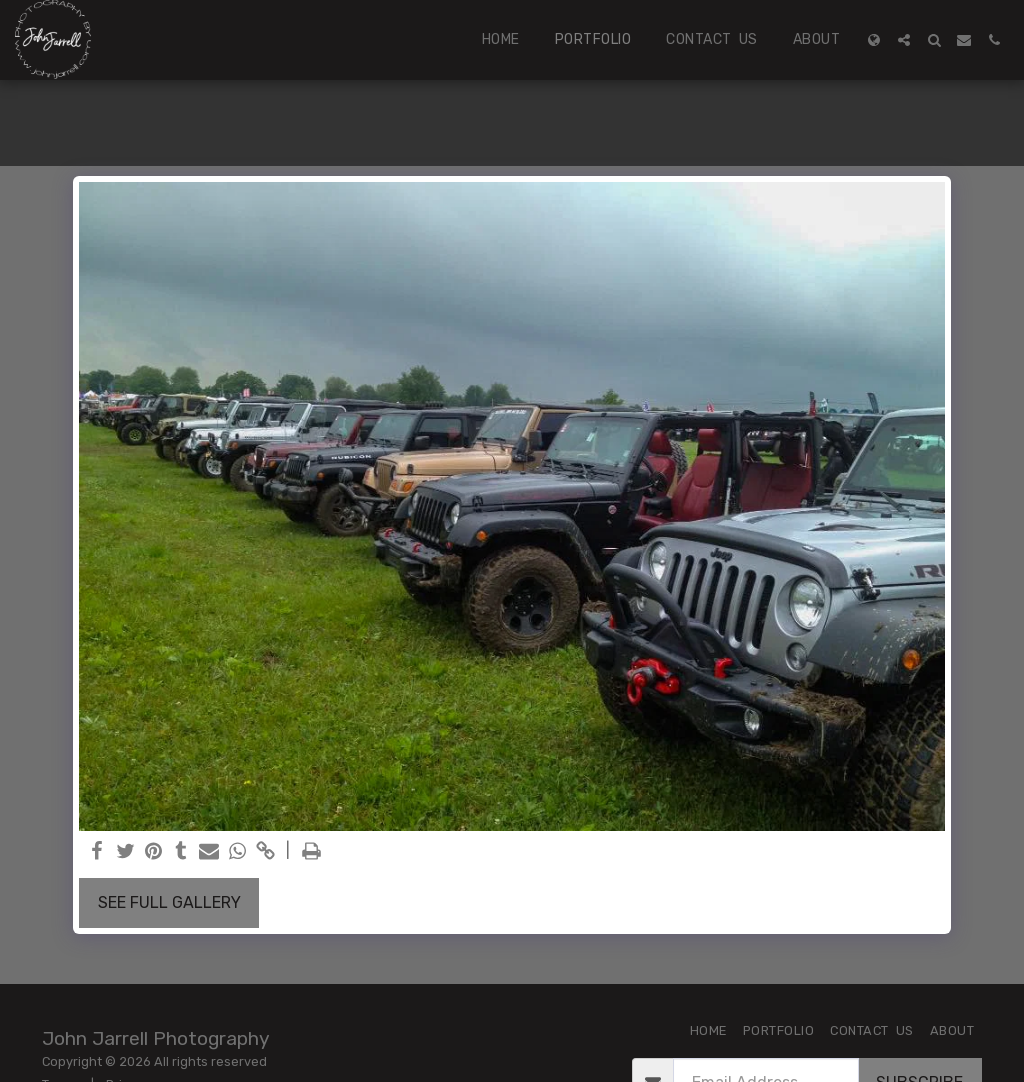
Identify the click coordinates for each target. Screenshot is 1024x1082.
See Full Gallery (169, 902)
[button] (904, 40)
